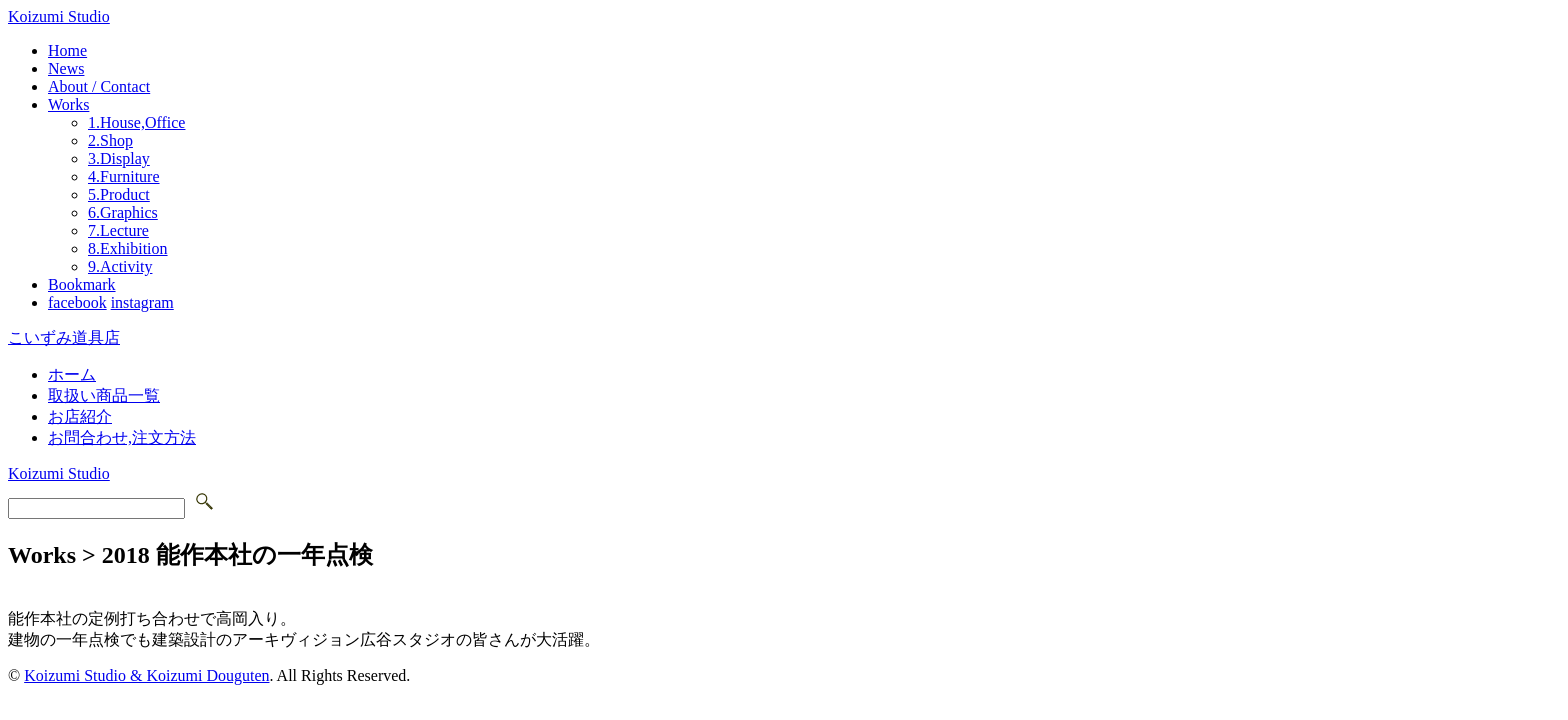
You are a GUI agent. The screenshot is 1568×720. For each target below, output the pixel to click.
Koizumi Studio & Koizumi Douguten (146, 675)
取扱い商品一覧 (104, 395)
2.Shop (110, 140)
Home (67, 50)
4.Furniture (124, 176)
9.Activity (120, 266)
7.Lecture (118, 230)
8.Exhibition (128, 248)
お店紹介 (80, 416)
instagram (142, 302)
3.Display (119, 158)
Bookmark (82, 284)
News (66, 68)
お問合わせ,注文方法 (122, 437)
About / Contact (99, 86)
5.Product (119, 194)
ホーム (72, 374)
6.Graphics (123, 212)
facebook (77, 302)
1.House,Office (136, 122)
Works (68, 104)
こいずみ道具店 (64, 337)
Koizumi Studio (59, 16)
